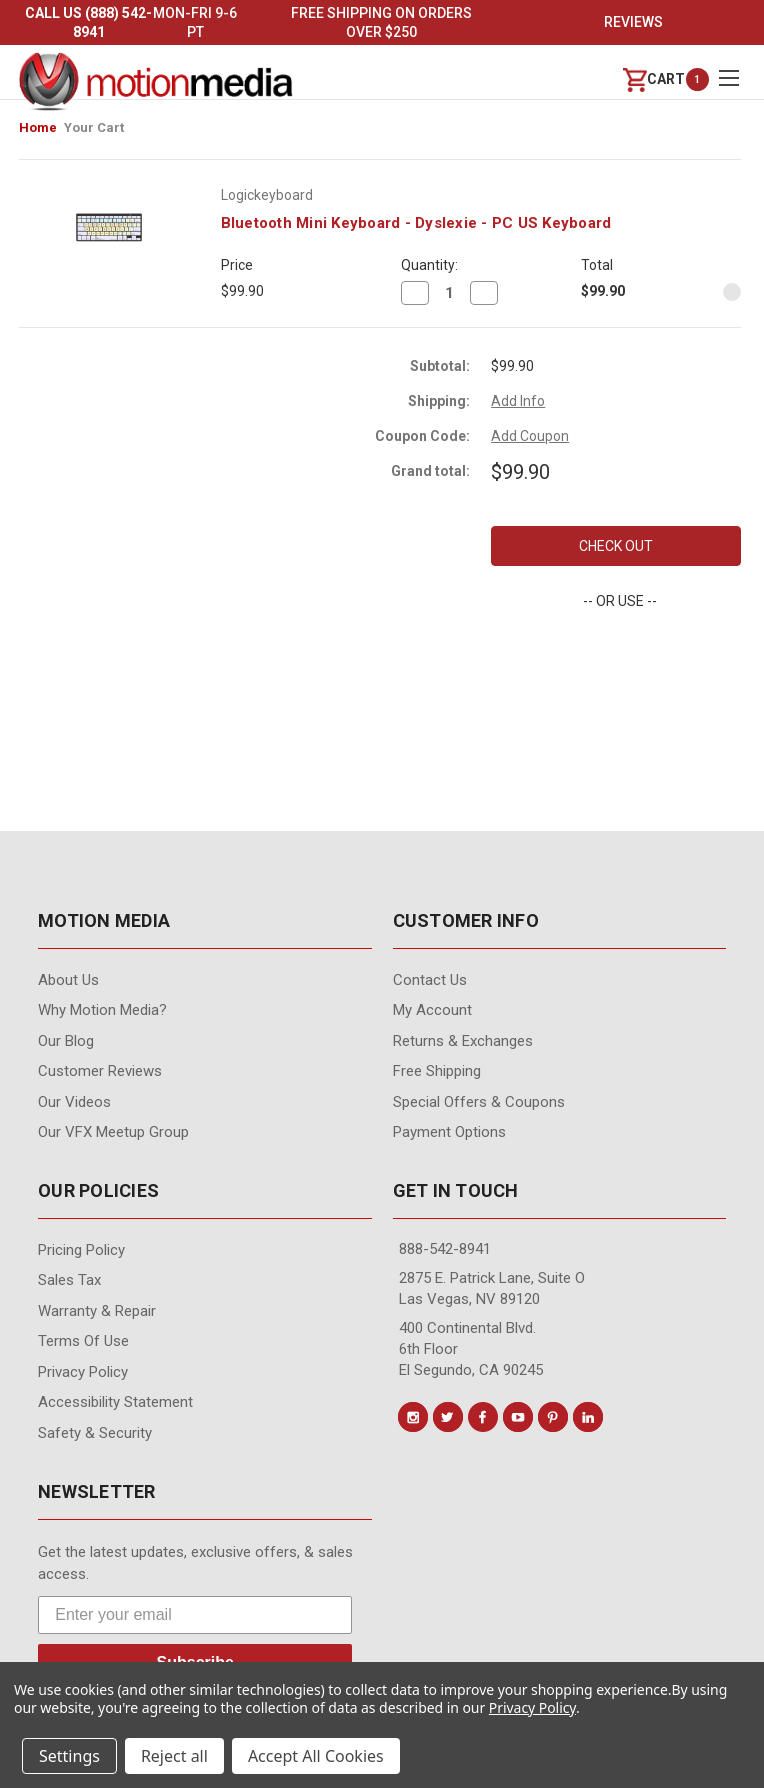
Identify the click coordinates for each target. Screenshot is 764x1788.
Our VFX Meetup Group (113, 1132)
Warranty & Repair (97, 1311)
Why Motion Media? (102, 1010)
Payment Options (449, 1132)
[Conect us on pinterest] (553, 1417)
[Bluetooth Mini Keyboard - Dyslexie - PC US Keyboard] (449, 293)
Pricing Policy (81, 1250)
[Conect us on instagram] (413, 1417)
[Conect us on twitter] (448, 1417)
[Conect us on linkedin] (588, 1417)
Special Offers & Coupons (479, 1102)
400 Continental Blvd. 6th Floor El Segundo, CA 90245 (471, 1349)
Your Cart (94, 127)
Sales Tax (69, 1280)
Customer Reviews (100, 1071)
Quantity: (429, 265)
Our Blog (66, 1041)
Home (38, 127)
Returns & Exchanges (463, 1041)
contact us (430, 980)
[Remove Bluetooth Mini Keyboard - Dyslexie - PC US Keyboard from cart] (732, 292)
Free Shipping (437, 1071)
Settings (69, 1756)
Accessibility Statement (115, 1402)
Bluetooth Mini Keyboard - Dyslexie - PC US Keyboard (416, 223)
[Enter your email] (195, 1615)
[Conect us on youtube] (518, 1417)
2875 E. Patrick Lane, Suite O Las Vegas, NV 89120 (492, 1288)
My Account (432, 1010)
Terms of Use (83, 1341)
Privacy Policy (83, 1372)
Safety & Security (95, 1433)
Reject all (174, 1756)
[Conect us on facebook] (483, 1417)
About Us (68, 980)
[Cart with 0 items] (654, 79)
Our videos (74, 1102)
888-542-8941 (445, 1249)
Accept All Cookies (316, 1756)
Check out (616, 546)
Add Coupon (530, 436)
